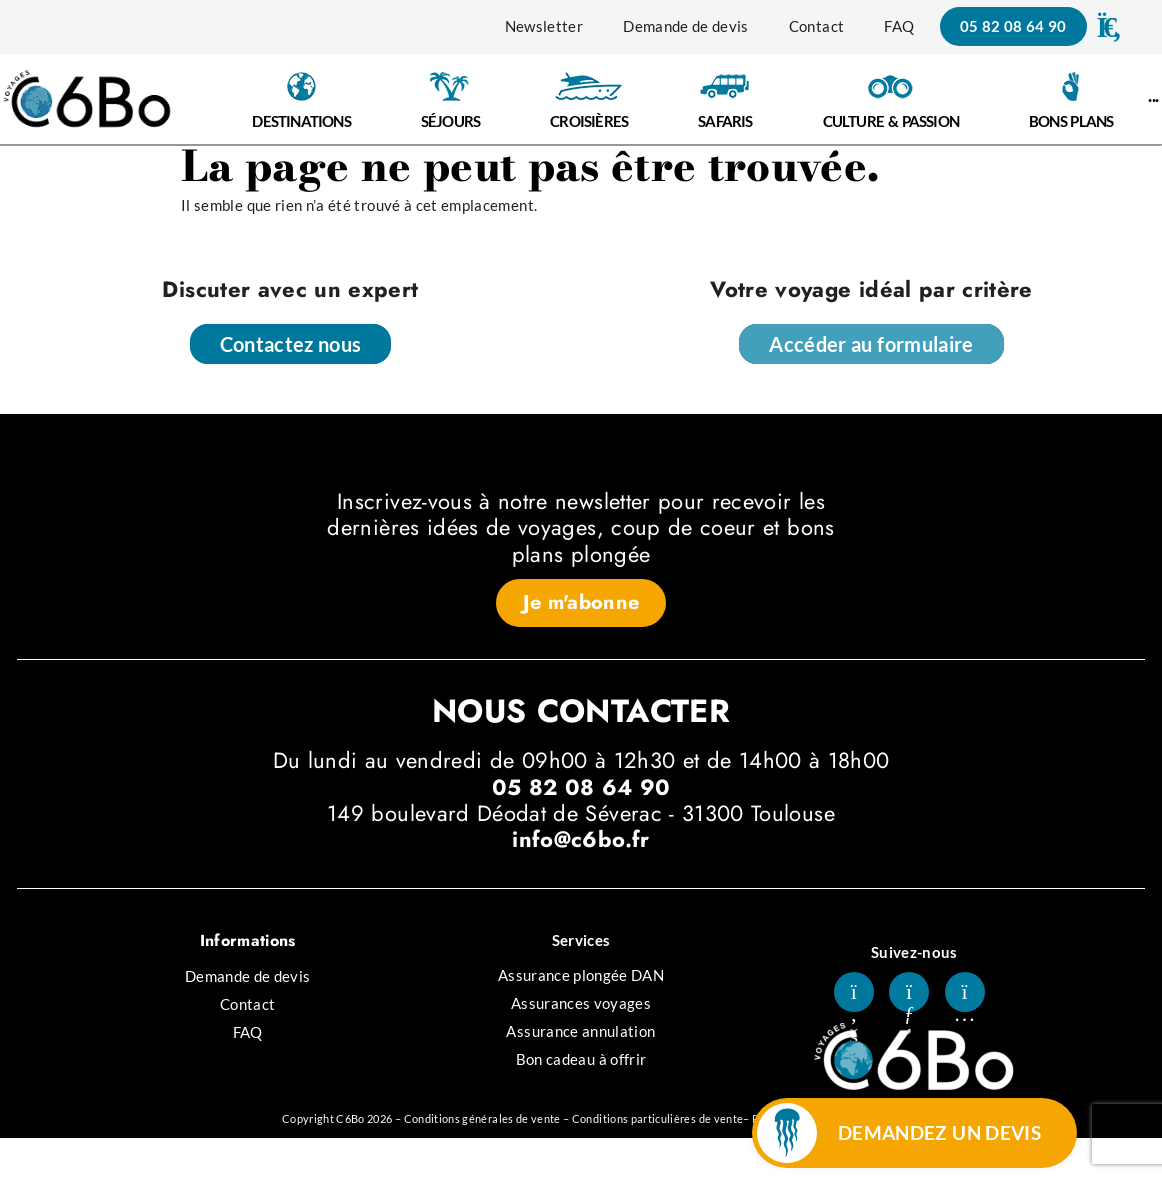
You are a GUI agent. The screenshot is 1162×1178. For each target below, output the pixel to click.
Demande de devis (686, 26)
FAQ (899, 26)
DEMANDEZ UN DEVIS (939, 1132)
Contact (816, 26)
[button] (1107, 26)
